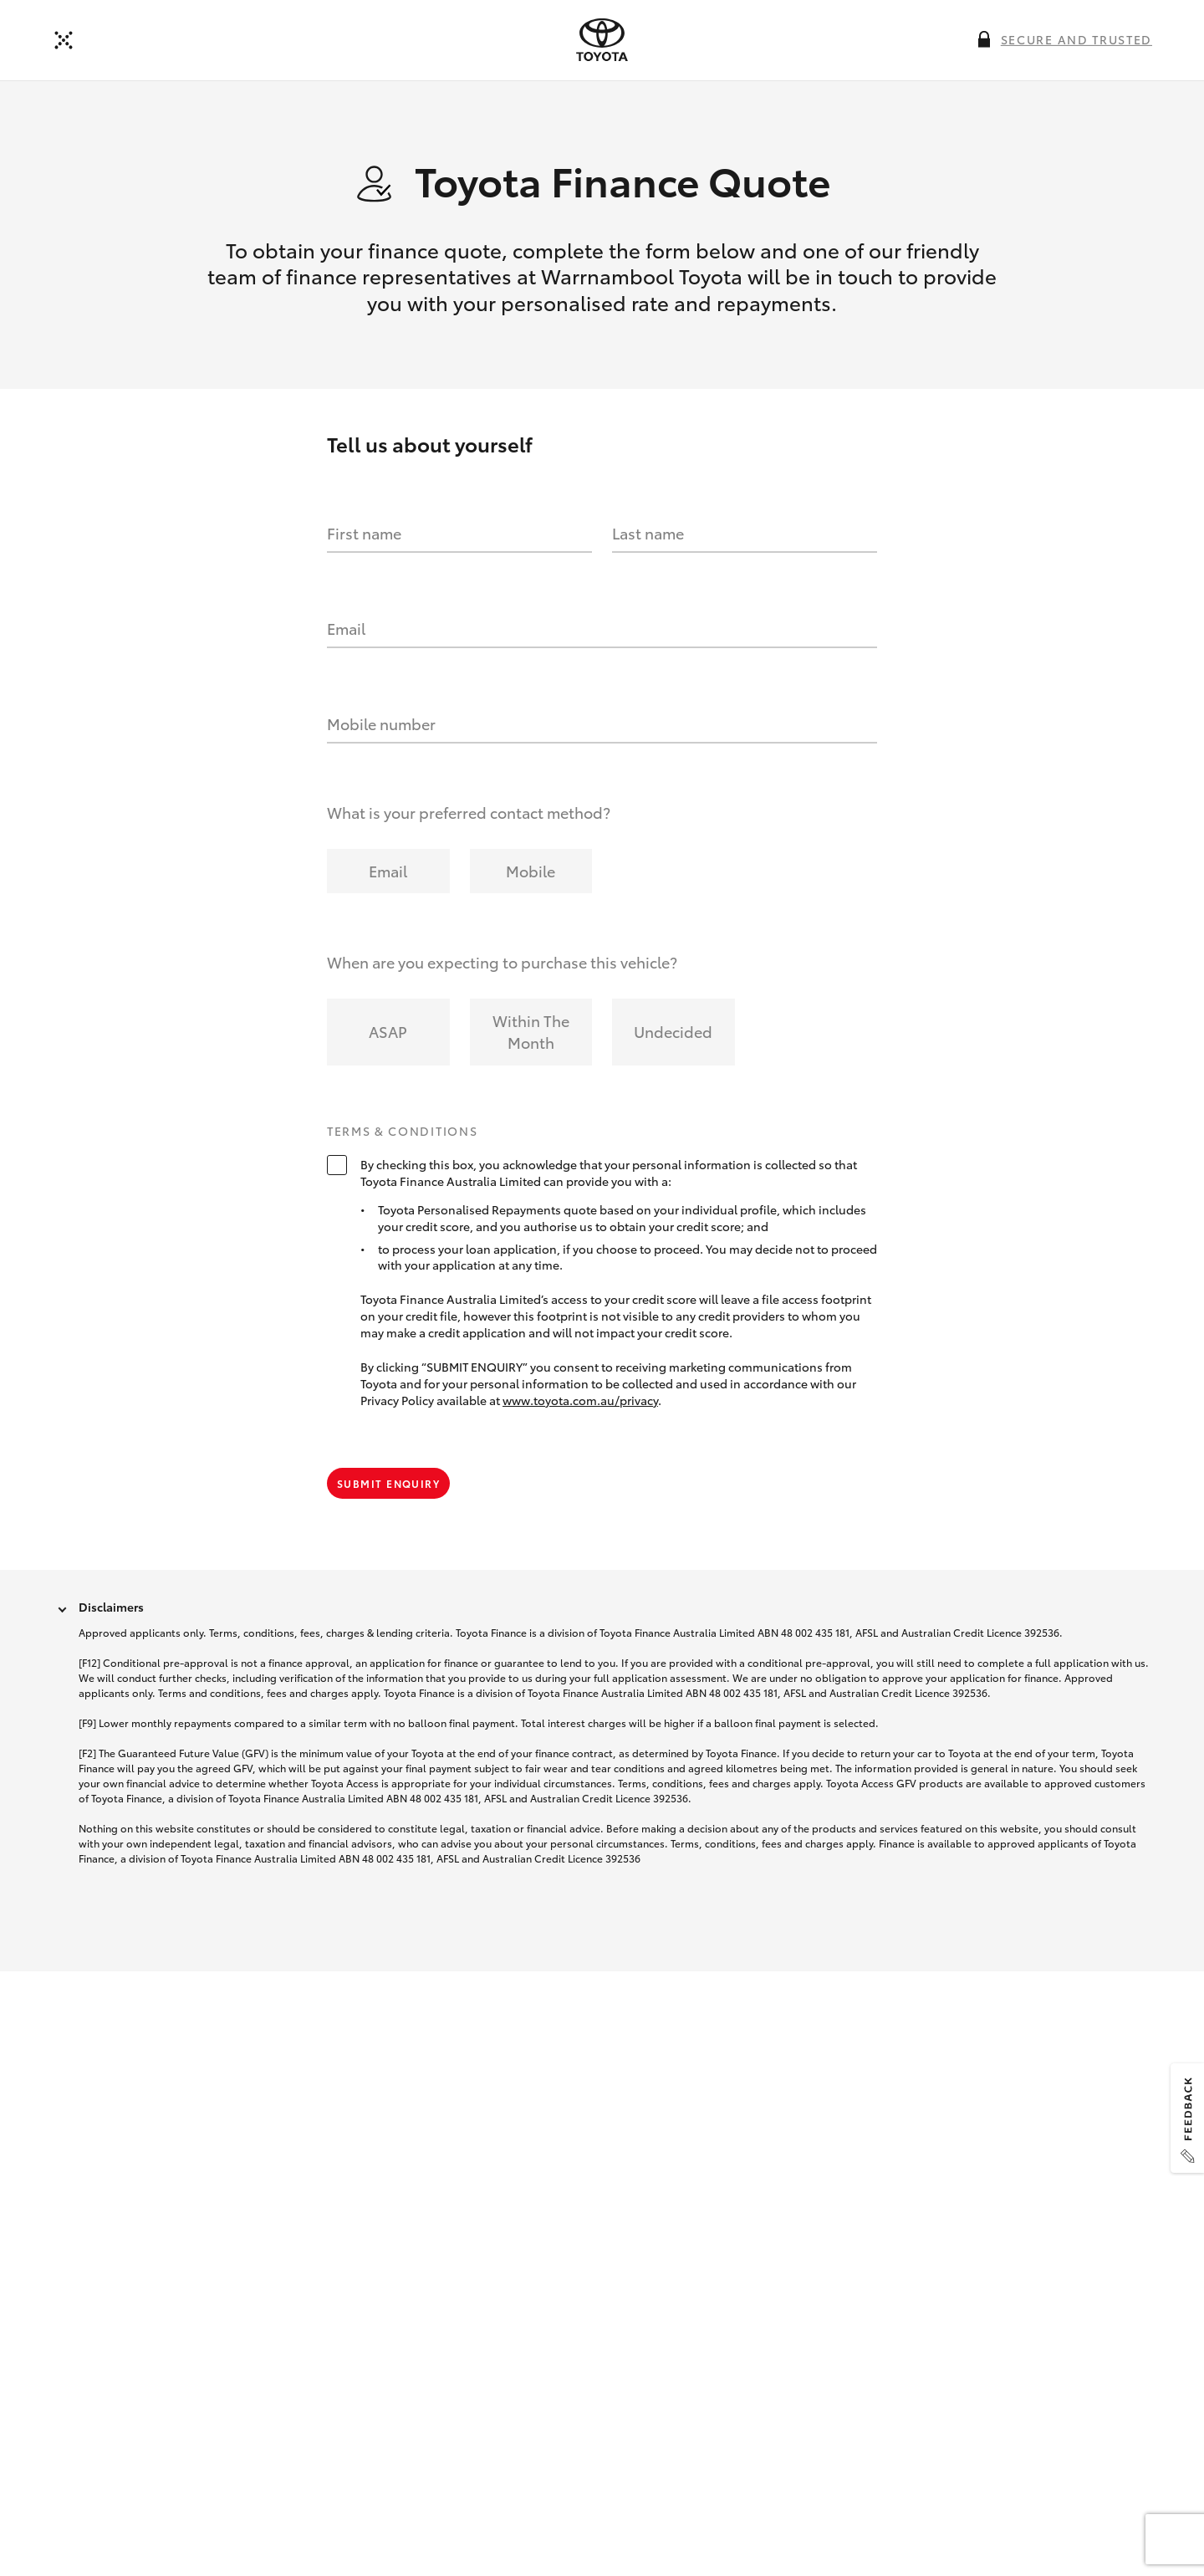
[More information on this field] (984, 39)
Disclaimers (111, 1609)
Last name (648, 534)
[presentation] (602, 40)
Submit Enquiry (388, 1485)
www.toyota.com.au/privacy (580, 1401)
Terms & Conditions (402, 1133)
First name (364, 534)
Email (346, 630)
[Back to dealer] (63, 40)
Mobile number (381, 725)
